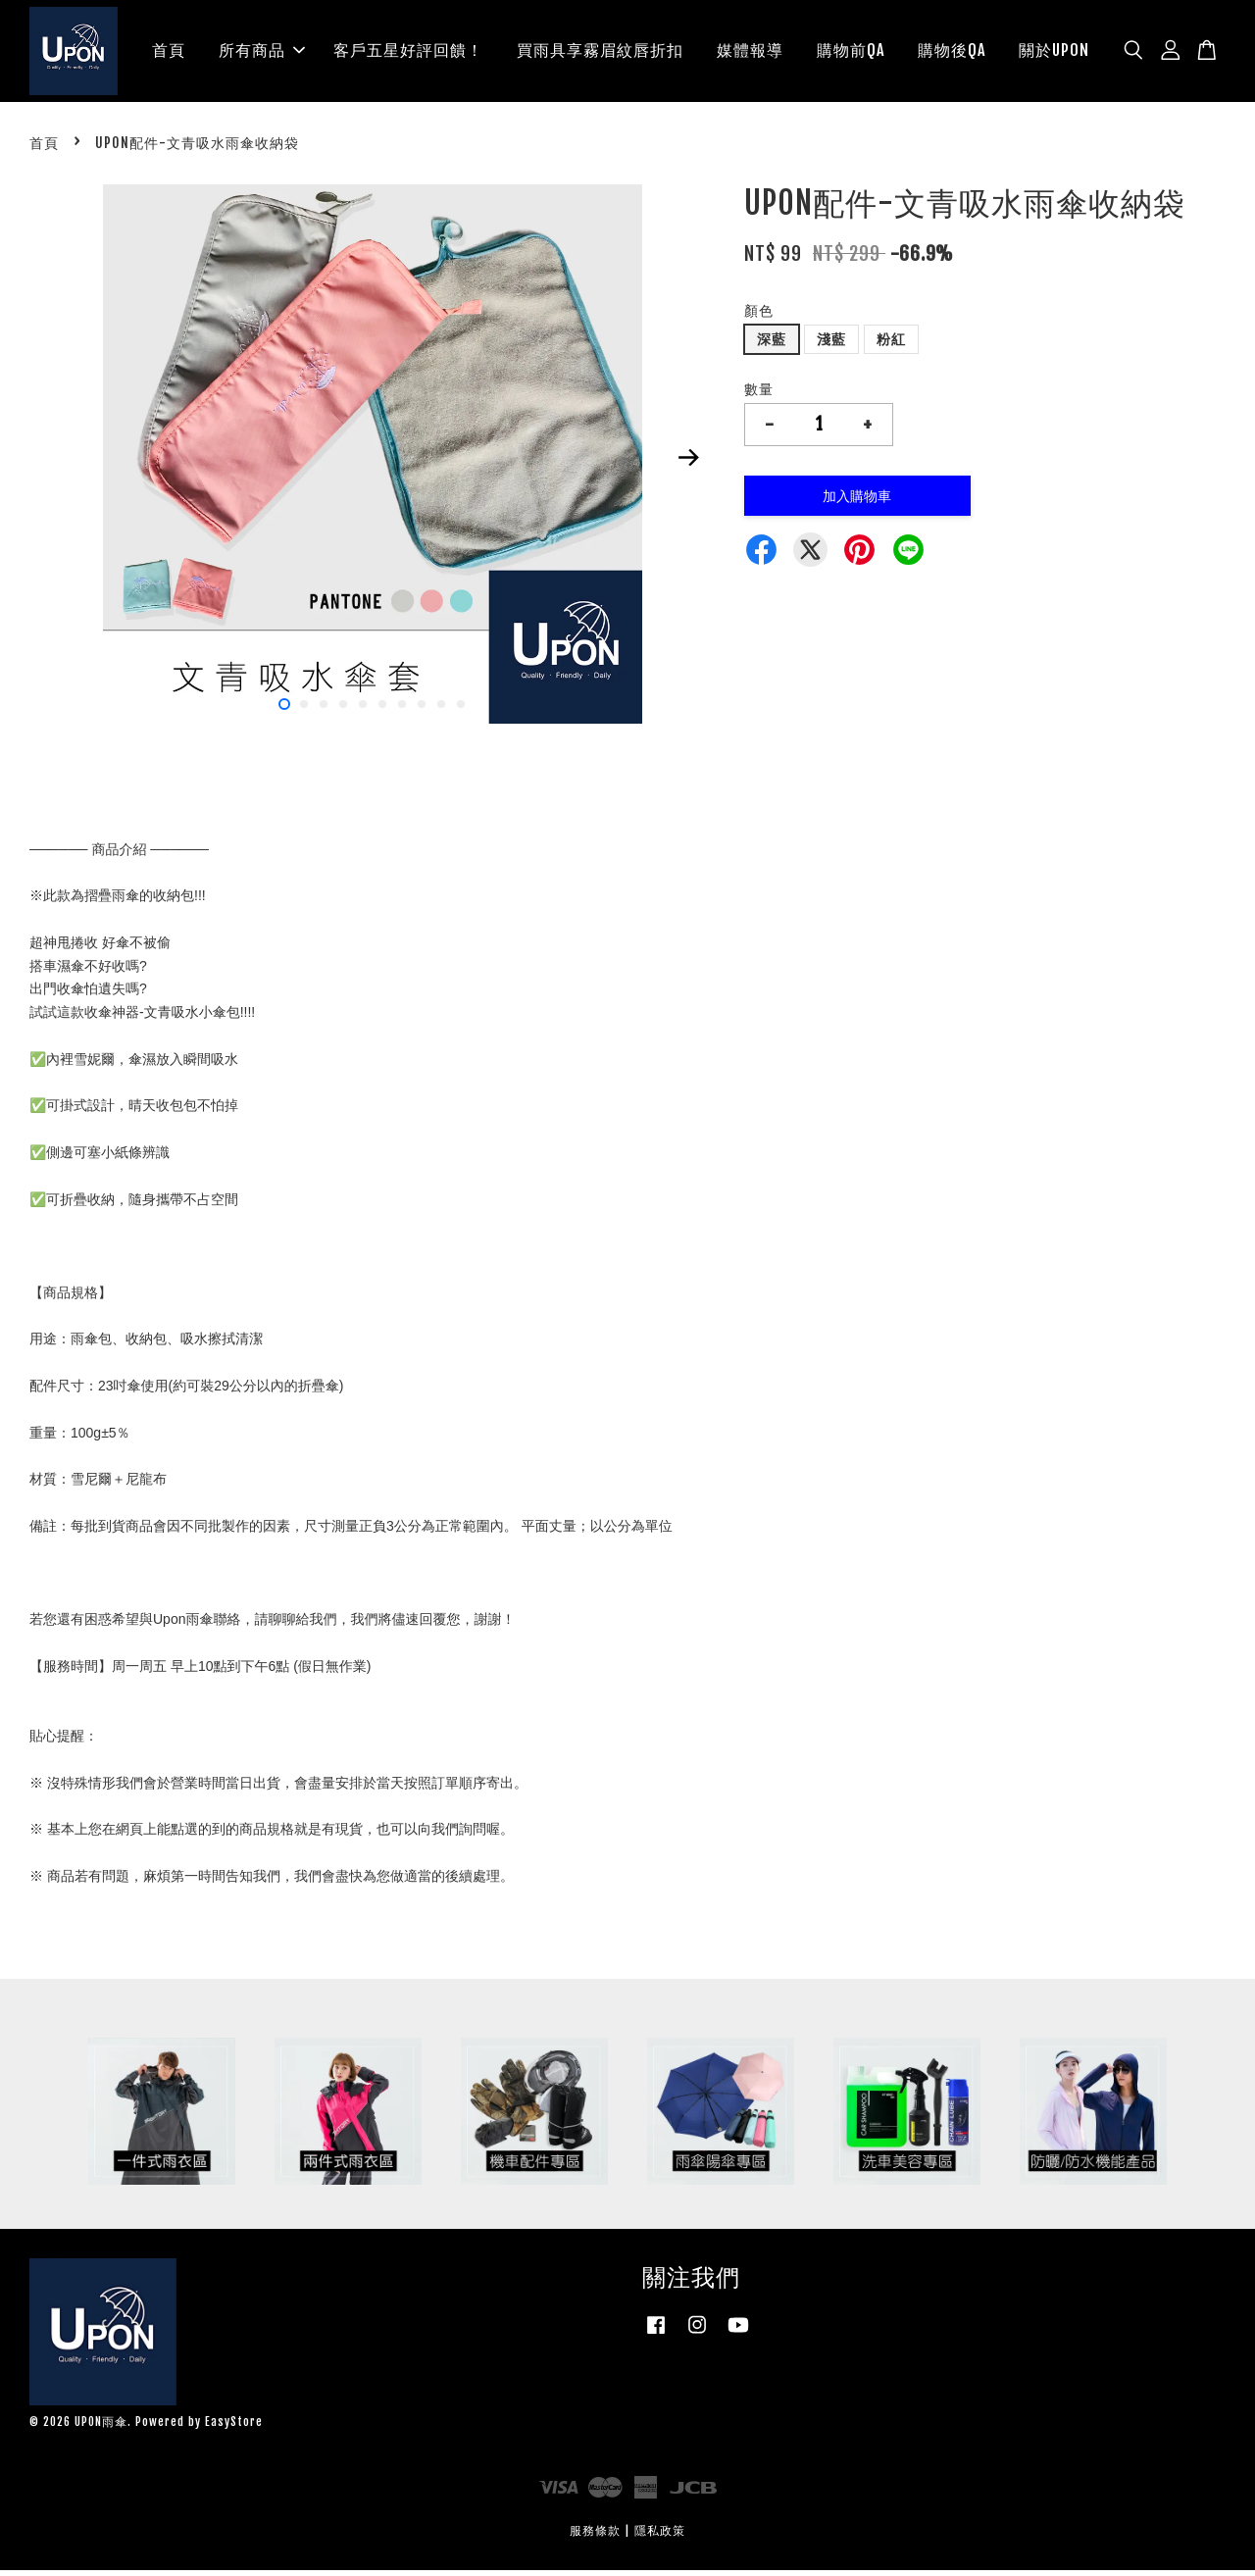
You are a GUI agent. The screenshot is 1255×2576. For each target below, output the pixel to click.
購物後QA (951, 53)
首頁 (168, 53)
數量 (759, 394)
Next (688, 462)
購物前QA (850, 53)
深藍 (771, 344)
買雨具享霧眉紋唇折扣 (600, 53)
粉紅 (891, 344)
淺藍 (831, 344)
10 (461, 710)
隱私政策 (659, 2536)
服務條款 (595, 2536)
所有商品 (262, 53)
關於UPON (1054, 53)
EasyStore (234, 2427)
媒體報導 (750, 53)
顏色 (759, 316)
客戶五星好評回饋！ (408, 53)
